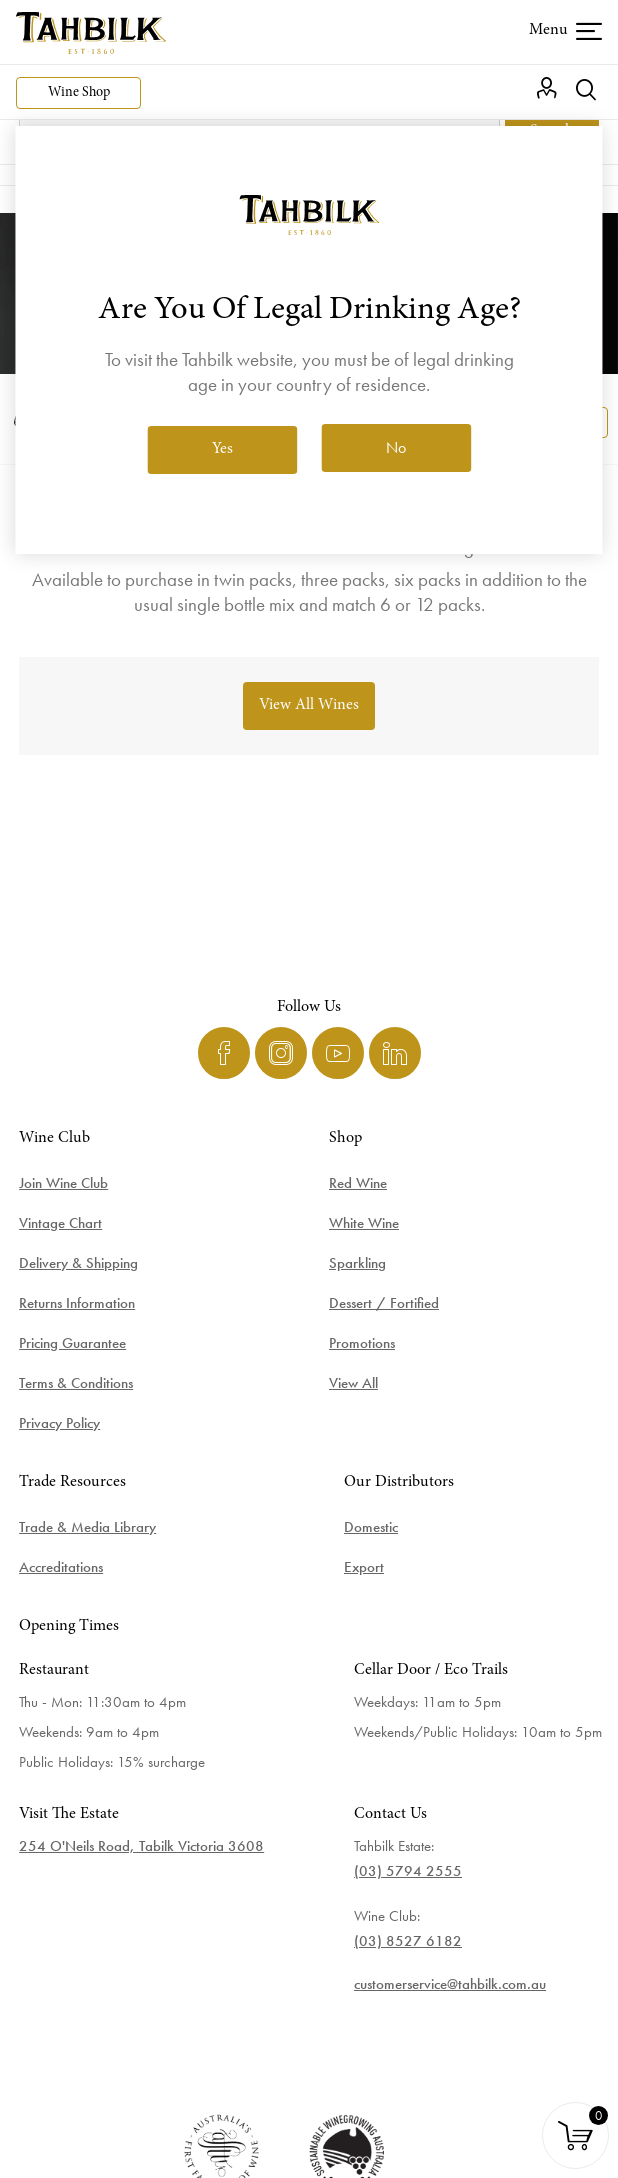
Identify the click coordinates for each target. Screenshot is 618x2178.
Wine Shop (79, 93)
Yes (222, 449)
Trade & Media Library (87, 1527)
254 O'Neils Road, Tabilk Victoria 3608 (141, 1846)
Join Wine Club (63, 1183)
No (396, 447)
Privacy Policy (59, 1423)
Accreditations (61, 1567)
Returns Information (77, 1303)
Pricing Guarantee (72, 1343)
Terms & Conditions (76, 1383)
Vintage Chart (60, 1223)
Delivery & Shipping (78, 1263)
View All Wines (309, 705)
